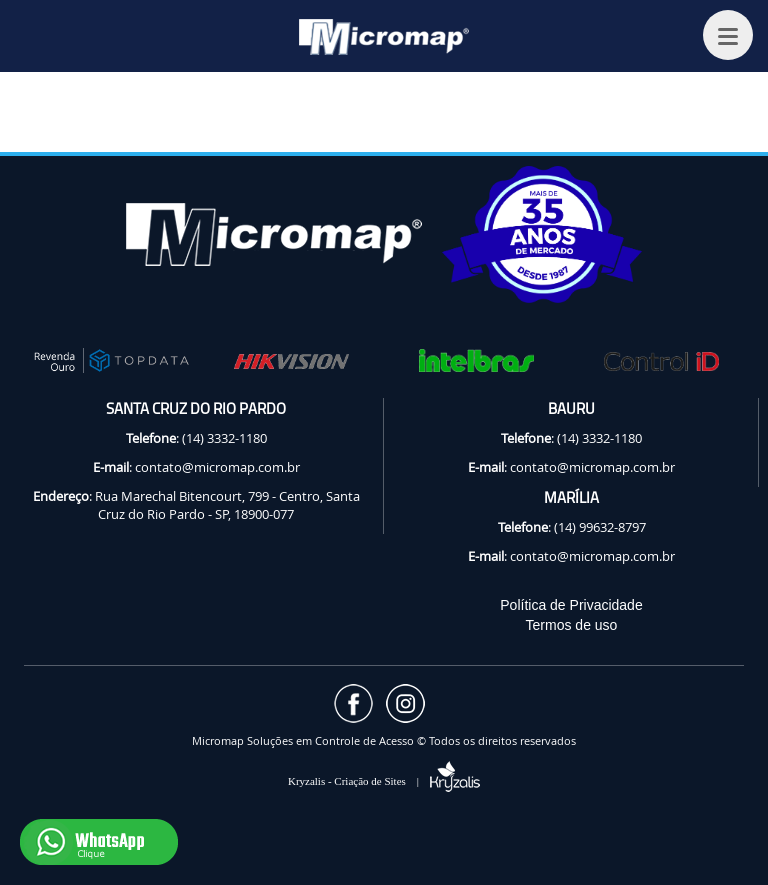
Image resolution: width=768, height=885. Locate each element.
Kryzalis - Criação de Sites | (384, 781)
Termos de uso (572, 625)
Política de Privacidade (571, 605)
